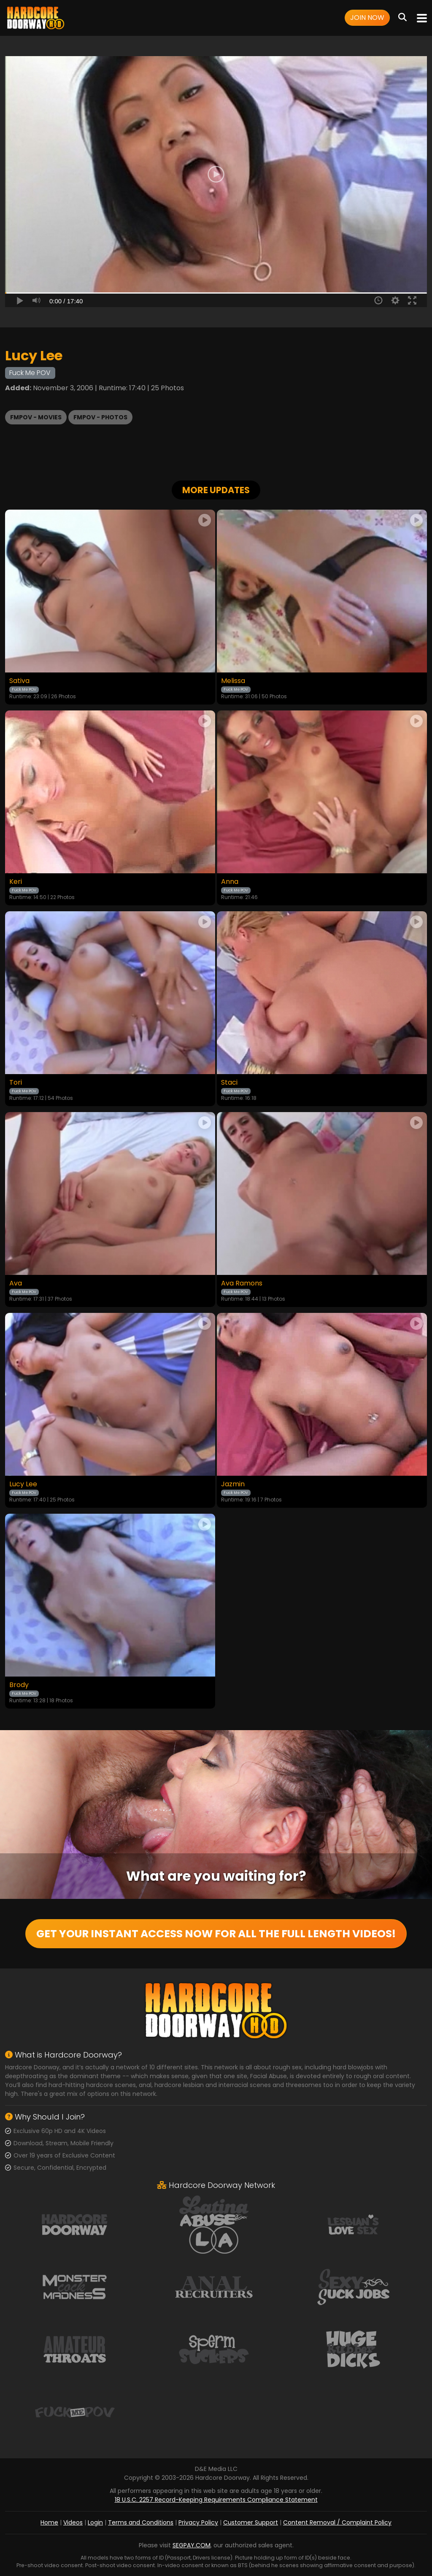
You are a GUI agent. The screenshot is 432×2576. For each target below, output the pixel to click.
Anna (229, 882)
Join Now (367, 17)
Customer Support (250, 2522)
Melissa (233, 681)
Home (49, 2522)
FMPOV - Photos (100, 417)
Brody (19, 1685)
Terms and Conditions (140, 2522)
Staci (229, 1082)
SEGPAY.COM (192, 2545)
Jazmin (233, 1484)
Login (95, 2522)
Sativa (19, 681)
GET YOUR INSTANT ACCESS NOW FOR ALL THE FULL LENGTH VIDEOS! (216, 1933)
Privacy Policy (198, 2522)
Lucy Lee (23, 1484)
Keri (15, 882)
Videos (73, 2522)
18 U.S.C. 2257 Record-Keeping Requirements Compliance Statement (216, 2499)
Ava (15, 1283)
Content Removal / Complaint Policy (337, 2522)
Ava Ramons (241, 1283)
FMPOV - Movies (36, 417)
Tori (15, 1082)
